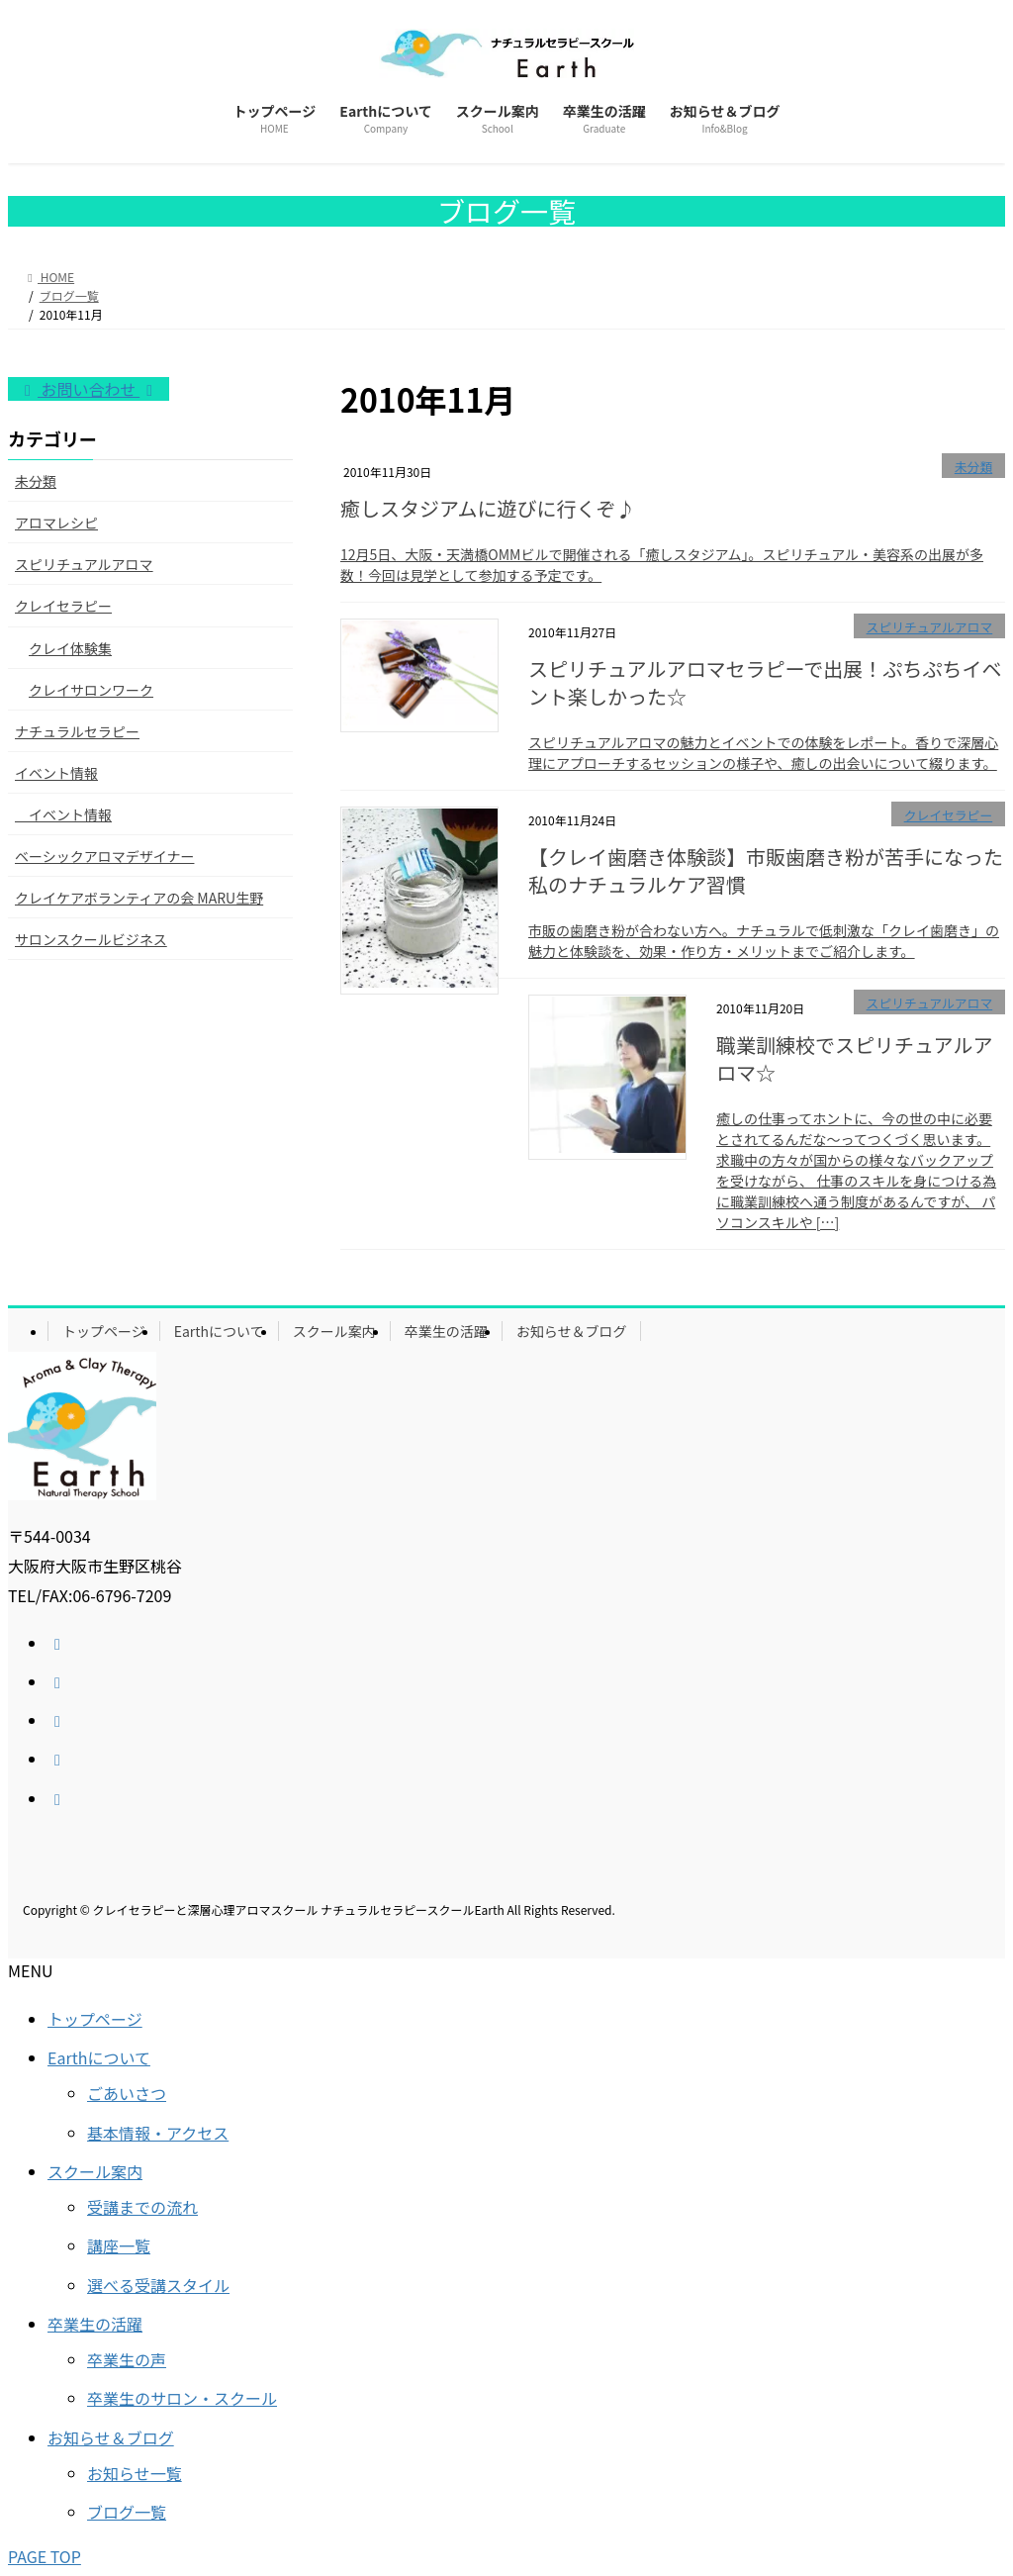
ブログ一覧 (126, 2512)
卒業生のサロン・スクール (182, 2398)
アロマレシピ (56, 522)
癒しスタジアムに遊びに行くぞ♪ (488, 508)
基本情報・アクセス (158, 2133)
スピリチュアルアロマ (930, 627)
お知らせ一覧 (134, 2473)
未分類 (973, 466)
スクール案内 (334, 1331)
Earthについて (219, 1331)
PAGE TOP (44, 2556)
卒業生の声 (126, 2359)
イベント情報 (56, 773)
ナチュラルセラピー (77, 731)
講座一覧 (118, 2245)
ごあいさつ (126, 2093)
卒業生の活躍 (446, 1331)
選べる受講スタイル (158, 2285)
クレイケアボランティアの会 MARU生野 (139, 897)
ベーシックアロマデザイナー (104, 856)
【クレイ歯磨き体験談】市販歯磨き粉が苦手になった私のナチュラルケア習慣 (765, 870)
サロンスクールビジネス (91, 939)
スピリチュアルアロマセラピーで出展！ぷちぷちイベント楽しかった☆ (765, 682)
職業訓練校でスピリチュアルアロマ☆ (854, 1058)
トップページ (103, 1331)
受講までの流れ (142, 2207)
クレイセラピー (948, 815)
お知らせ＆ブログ (571, 1331)
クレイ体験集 (70, 648)
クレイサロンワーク (91, 690)
